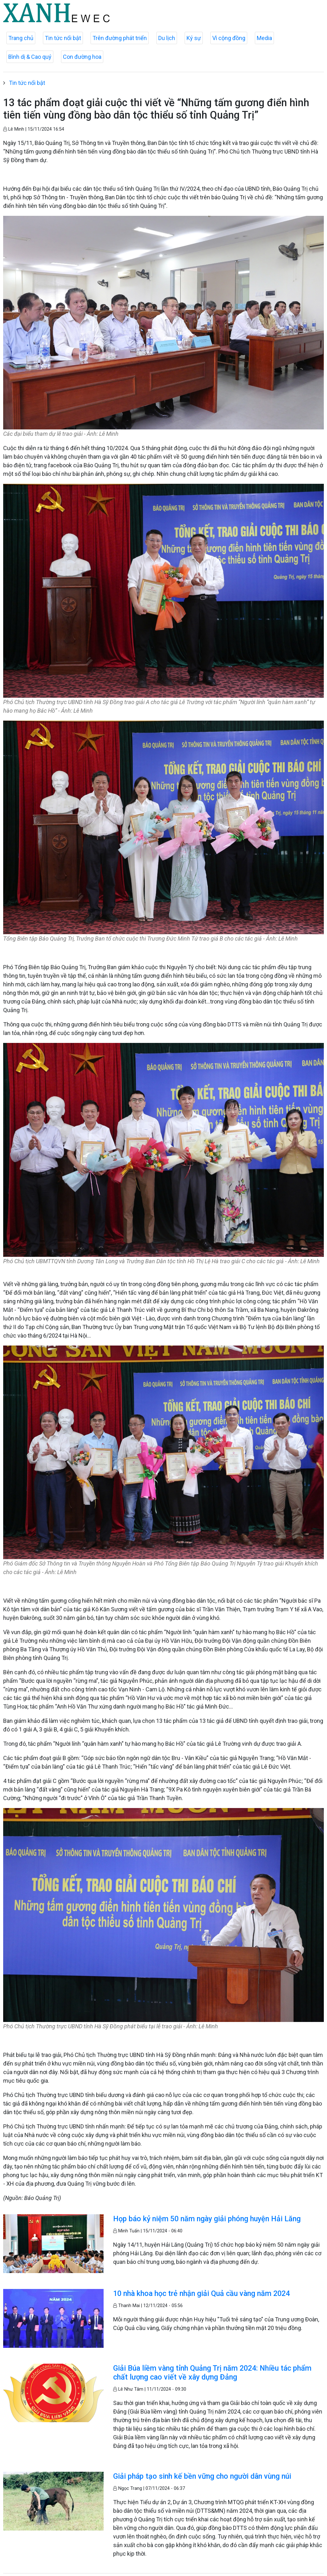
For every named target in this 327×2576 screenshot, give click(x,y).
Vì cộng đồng (228, 38)
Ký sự (194, 38)
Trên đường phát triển (119, 38)
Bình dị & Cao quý (29, 56)
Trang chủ (20, 38)
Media (264, 38)
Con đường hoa (82, 56)
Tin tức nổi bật (63, 38)
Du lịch (166, 38)
